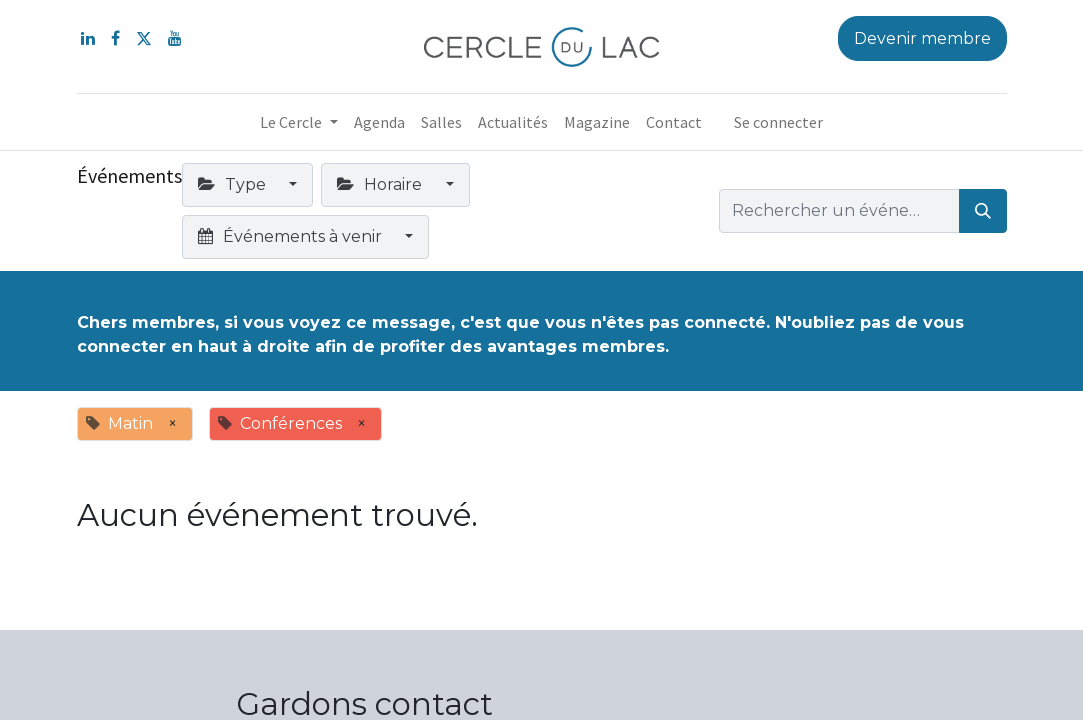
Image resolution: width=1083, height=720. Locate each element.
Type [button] (234, 184)
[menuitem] (379, 122)
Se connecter (778, 122)
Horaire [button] (381, 184)
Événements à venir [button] (292, 236)
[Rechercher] (983, 211)
